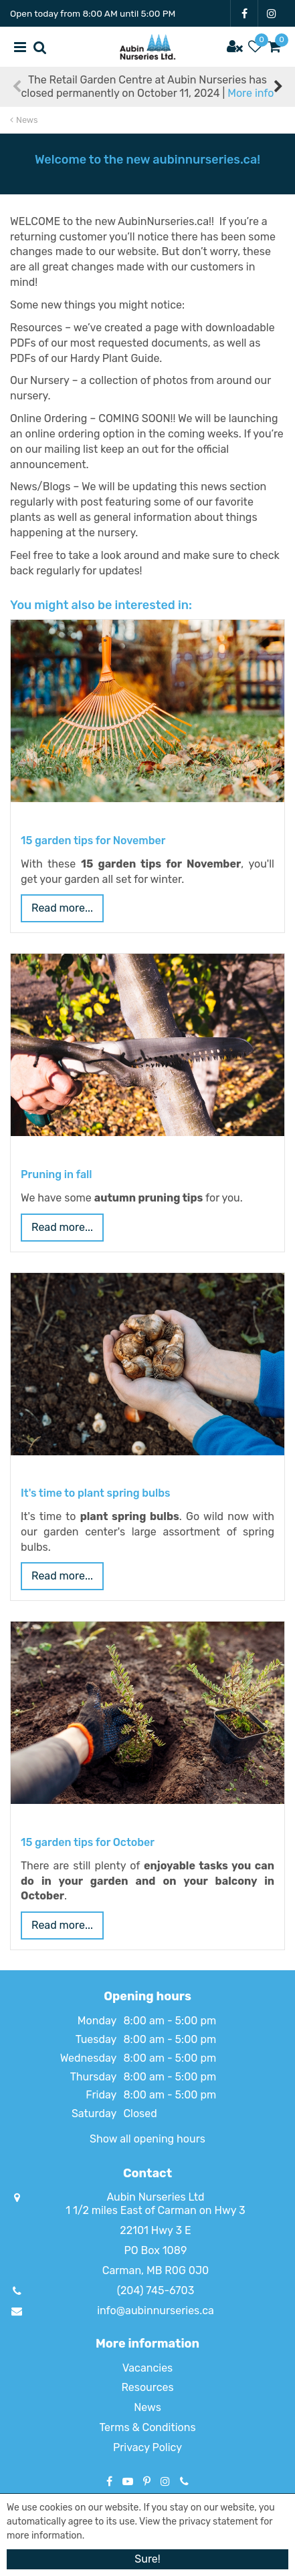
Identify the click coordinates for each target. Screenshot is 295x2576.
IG (271, 13)
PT (147, 2481)
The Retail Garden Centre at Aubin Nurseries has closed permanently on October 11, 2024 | (147, 86)
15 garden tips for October (88, 1842)
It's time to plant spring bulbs (96, 1493)
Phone (184, 2481)
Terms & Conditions (147, 2427)
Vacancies (147, 2368)
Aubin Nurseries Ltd (155, 2197)
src (40, 47)
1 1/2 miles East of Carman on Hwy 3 (155, 2210)
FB (244, 13)
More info (250, 93)
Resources (147, 2387)
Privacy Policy (147, 2447)
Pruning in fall (56, 1174)
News (147, 2407)
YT (127, 2481)
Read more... (62, 908)
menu (20, 47)
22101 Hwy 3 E (155, 2230)
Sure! (147, 2559)
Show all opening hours (147, 2139)
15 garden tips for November (93, 840)
